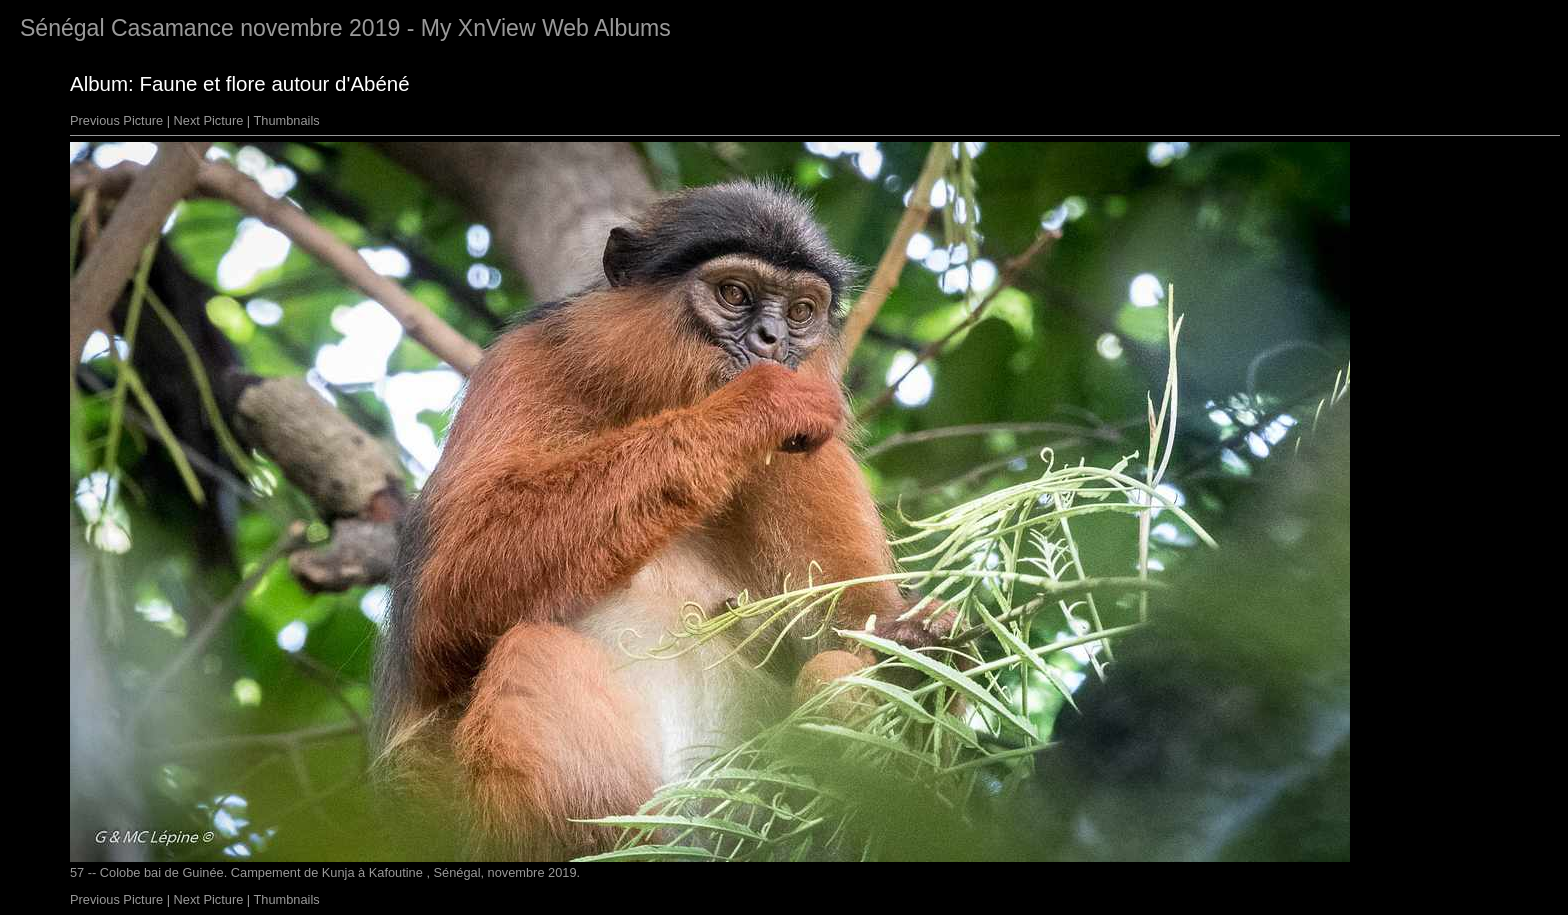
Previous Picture (116, 120)
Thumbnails (287, 120)
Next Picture (209, 120)
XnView (497, 28)
